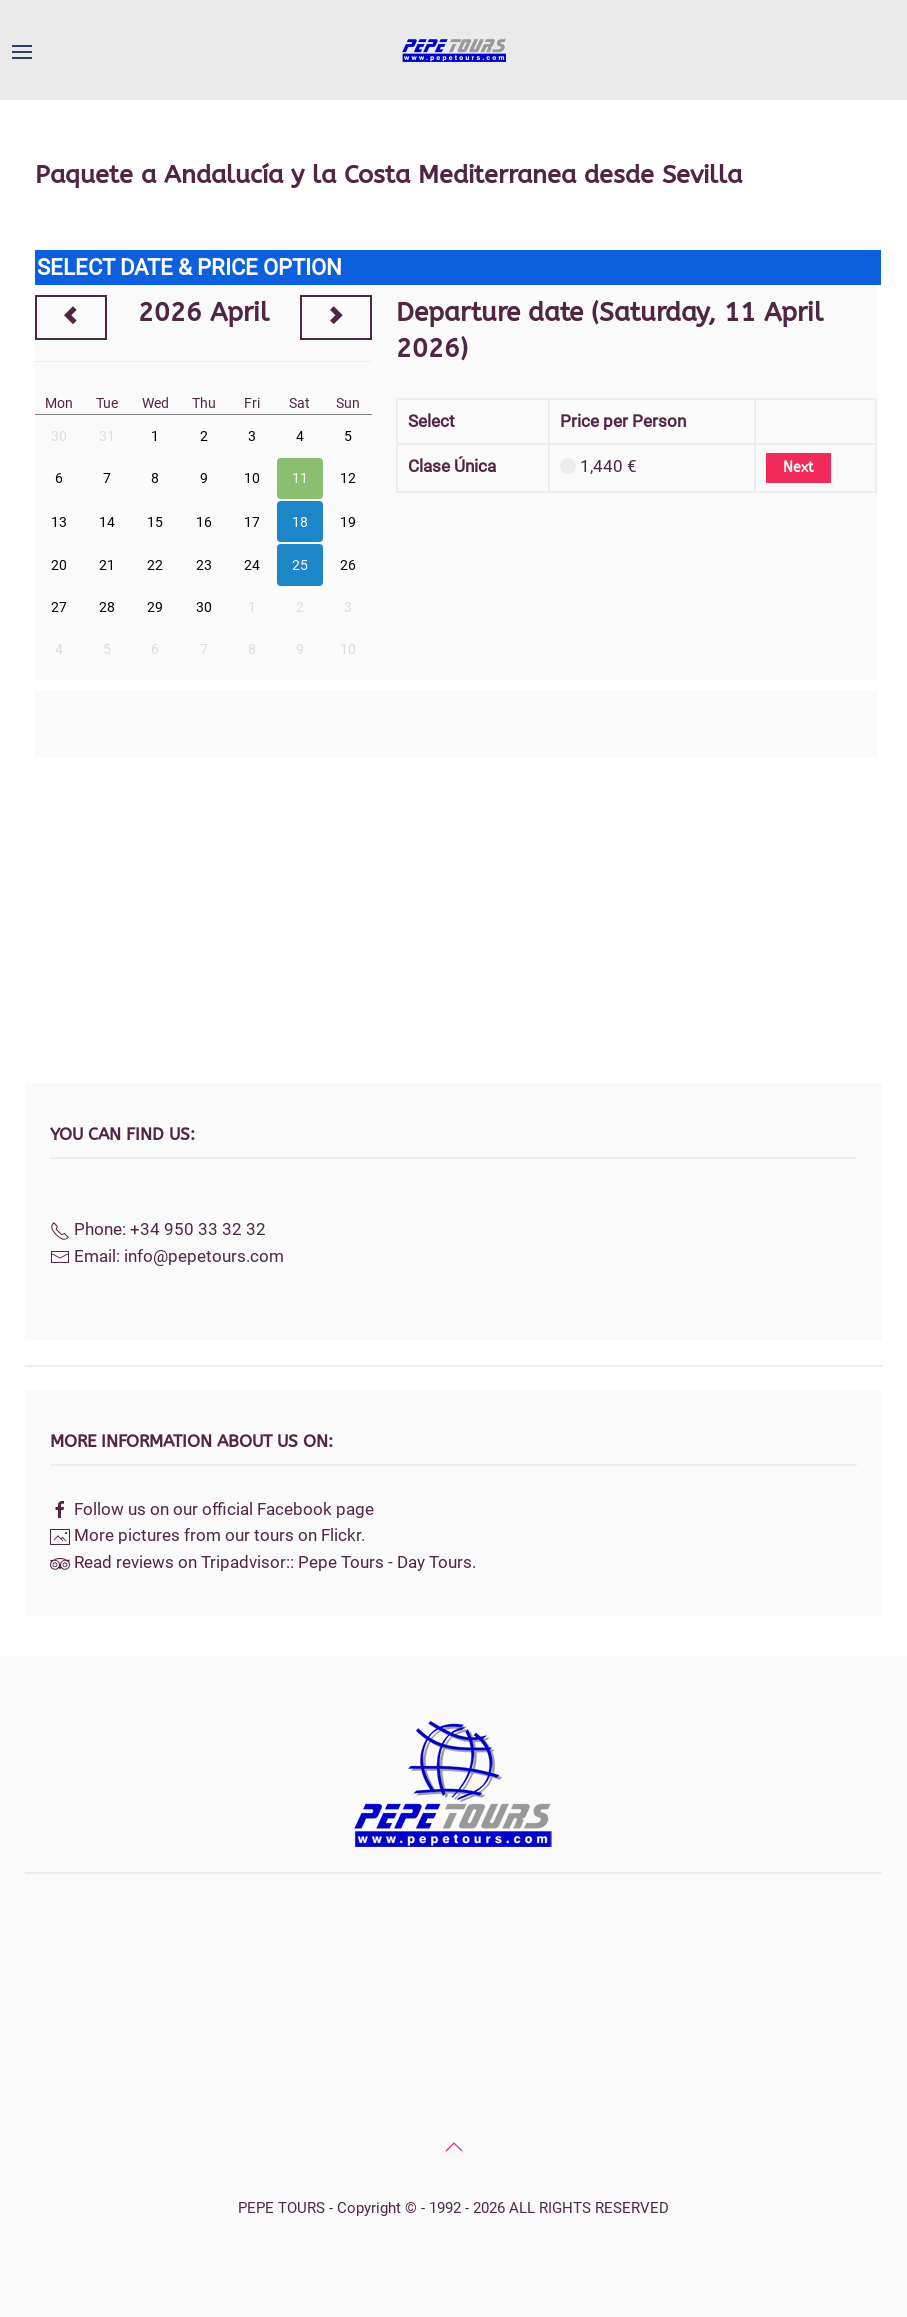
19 (348, 522)
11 (300, 478)
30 (59, 436)
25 (300, 565)
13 (59, 522)
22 (155, 565)
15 (155, 522)
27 (59, 607)
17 (252, 522)
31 (107, 436)
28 (107, 607)
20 (59, 565)
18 (300, 522)
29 (155, 607)
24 (252, 565)
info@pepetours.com (204, 1256)
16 (204, 522)
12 (348, 478)
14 (107, 522)
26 (348, 565)
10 (252, 478)
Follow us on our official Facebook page (224, 1509)
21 (107, 565)
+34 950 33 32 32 (198, 1229)
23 (204, 565)
